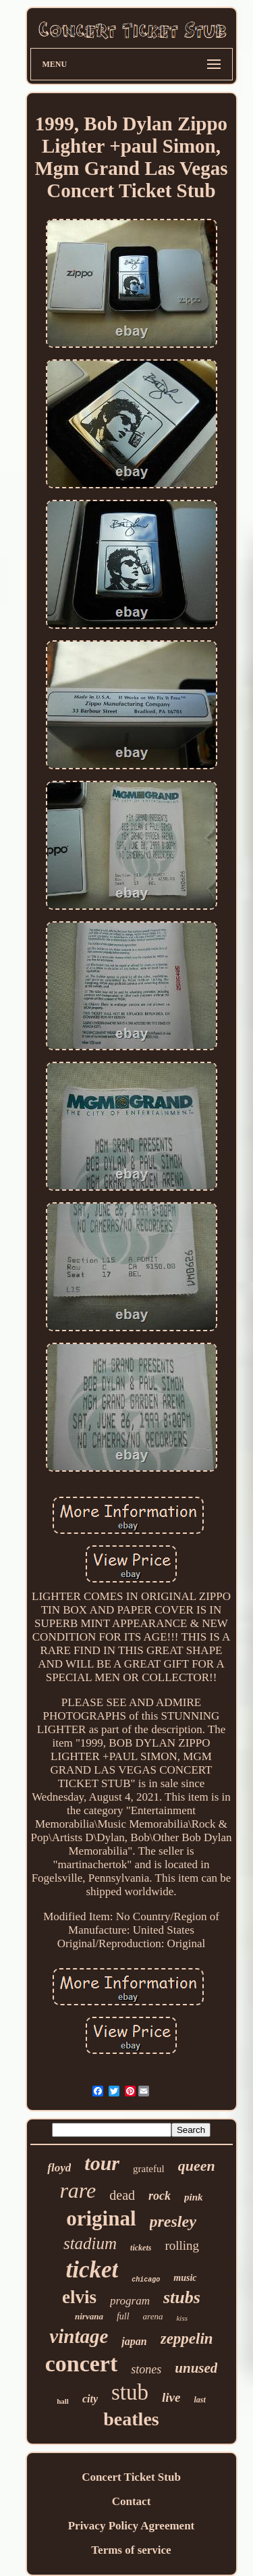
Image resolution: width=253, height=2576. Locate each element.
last (199, 2399)
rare (77, 2190)
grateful (149, 2168)
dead (122, 2195)
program (130, 2300)
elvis (79, 2297)
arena (153, 2316)
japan (133, 2341)
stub (129, 2392)
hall (63, 2401)
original (101, 2218)
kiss (182, 2318)
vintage (78, 2336)
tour (101, 2163)
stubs (181, 2297)
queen (196, 2165)
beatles (131, 2418)
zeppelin (187, 2338)
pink (193, 2197)
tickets (140, 2247)
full (123, 2316)
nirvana (89, 2316)
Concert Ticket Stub (131, 2477)
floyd (59, 2167)
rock (159, 2196)
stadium (90, 2243)
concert (81, 2363)
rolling (182, 2245)
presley (173, 2221)
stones (146, 2369)
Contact (131, 2501)
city (90, 2398)
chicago (146, 2280)
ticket (92, 2270)
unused (196, 2368)
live (171, 2397)
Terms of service (131, 2550)
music (184, 2278)
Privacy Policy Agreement (131, 2525)
